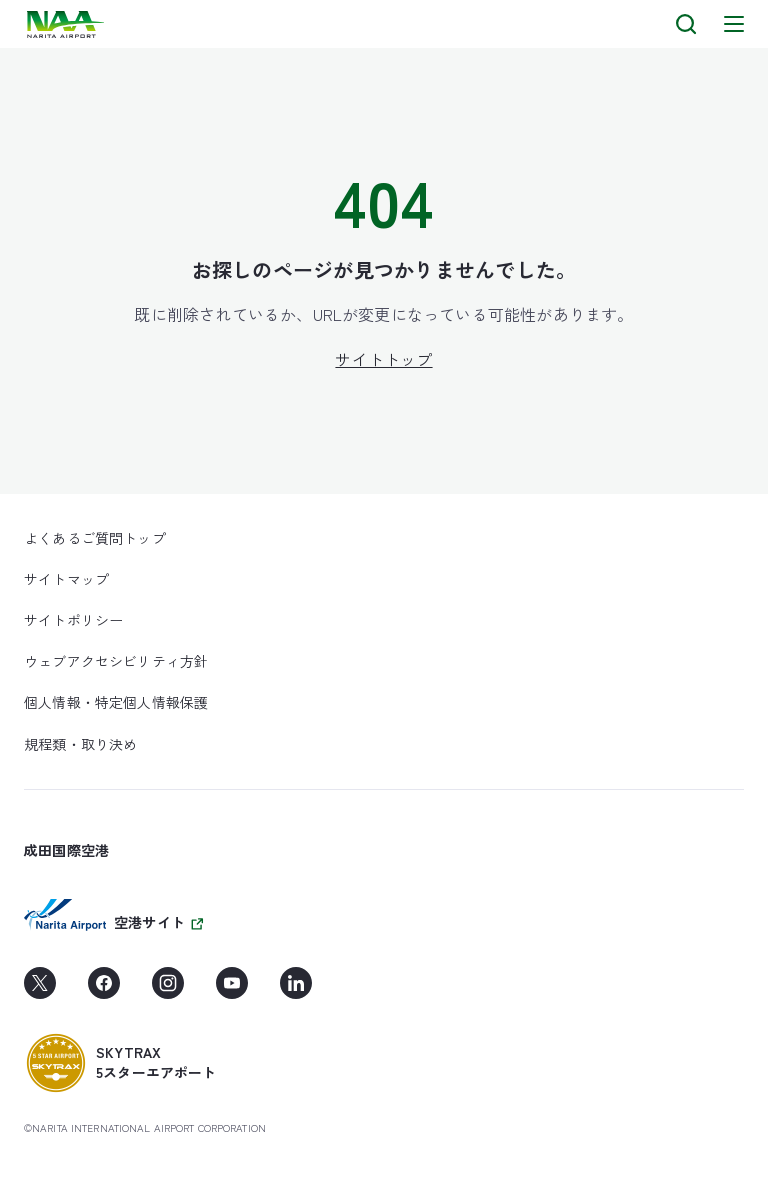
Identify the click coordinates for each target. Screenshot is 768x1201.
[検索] (686, 24)
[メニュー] (734, 24)
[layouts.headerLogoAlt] (67, 24)
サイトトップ (383, 359)
